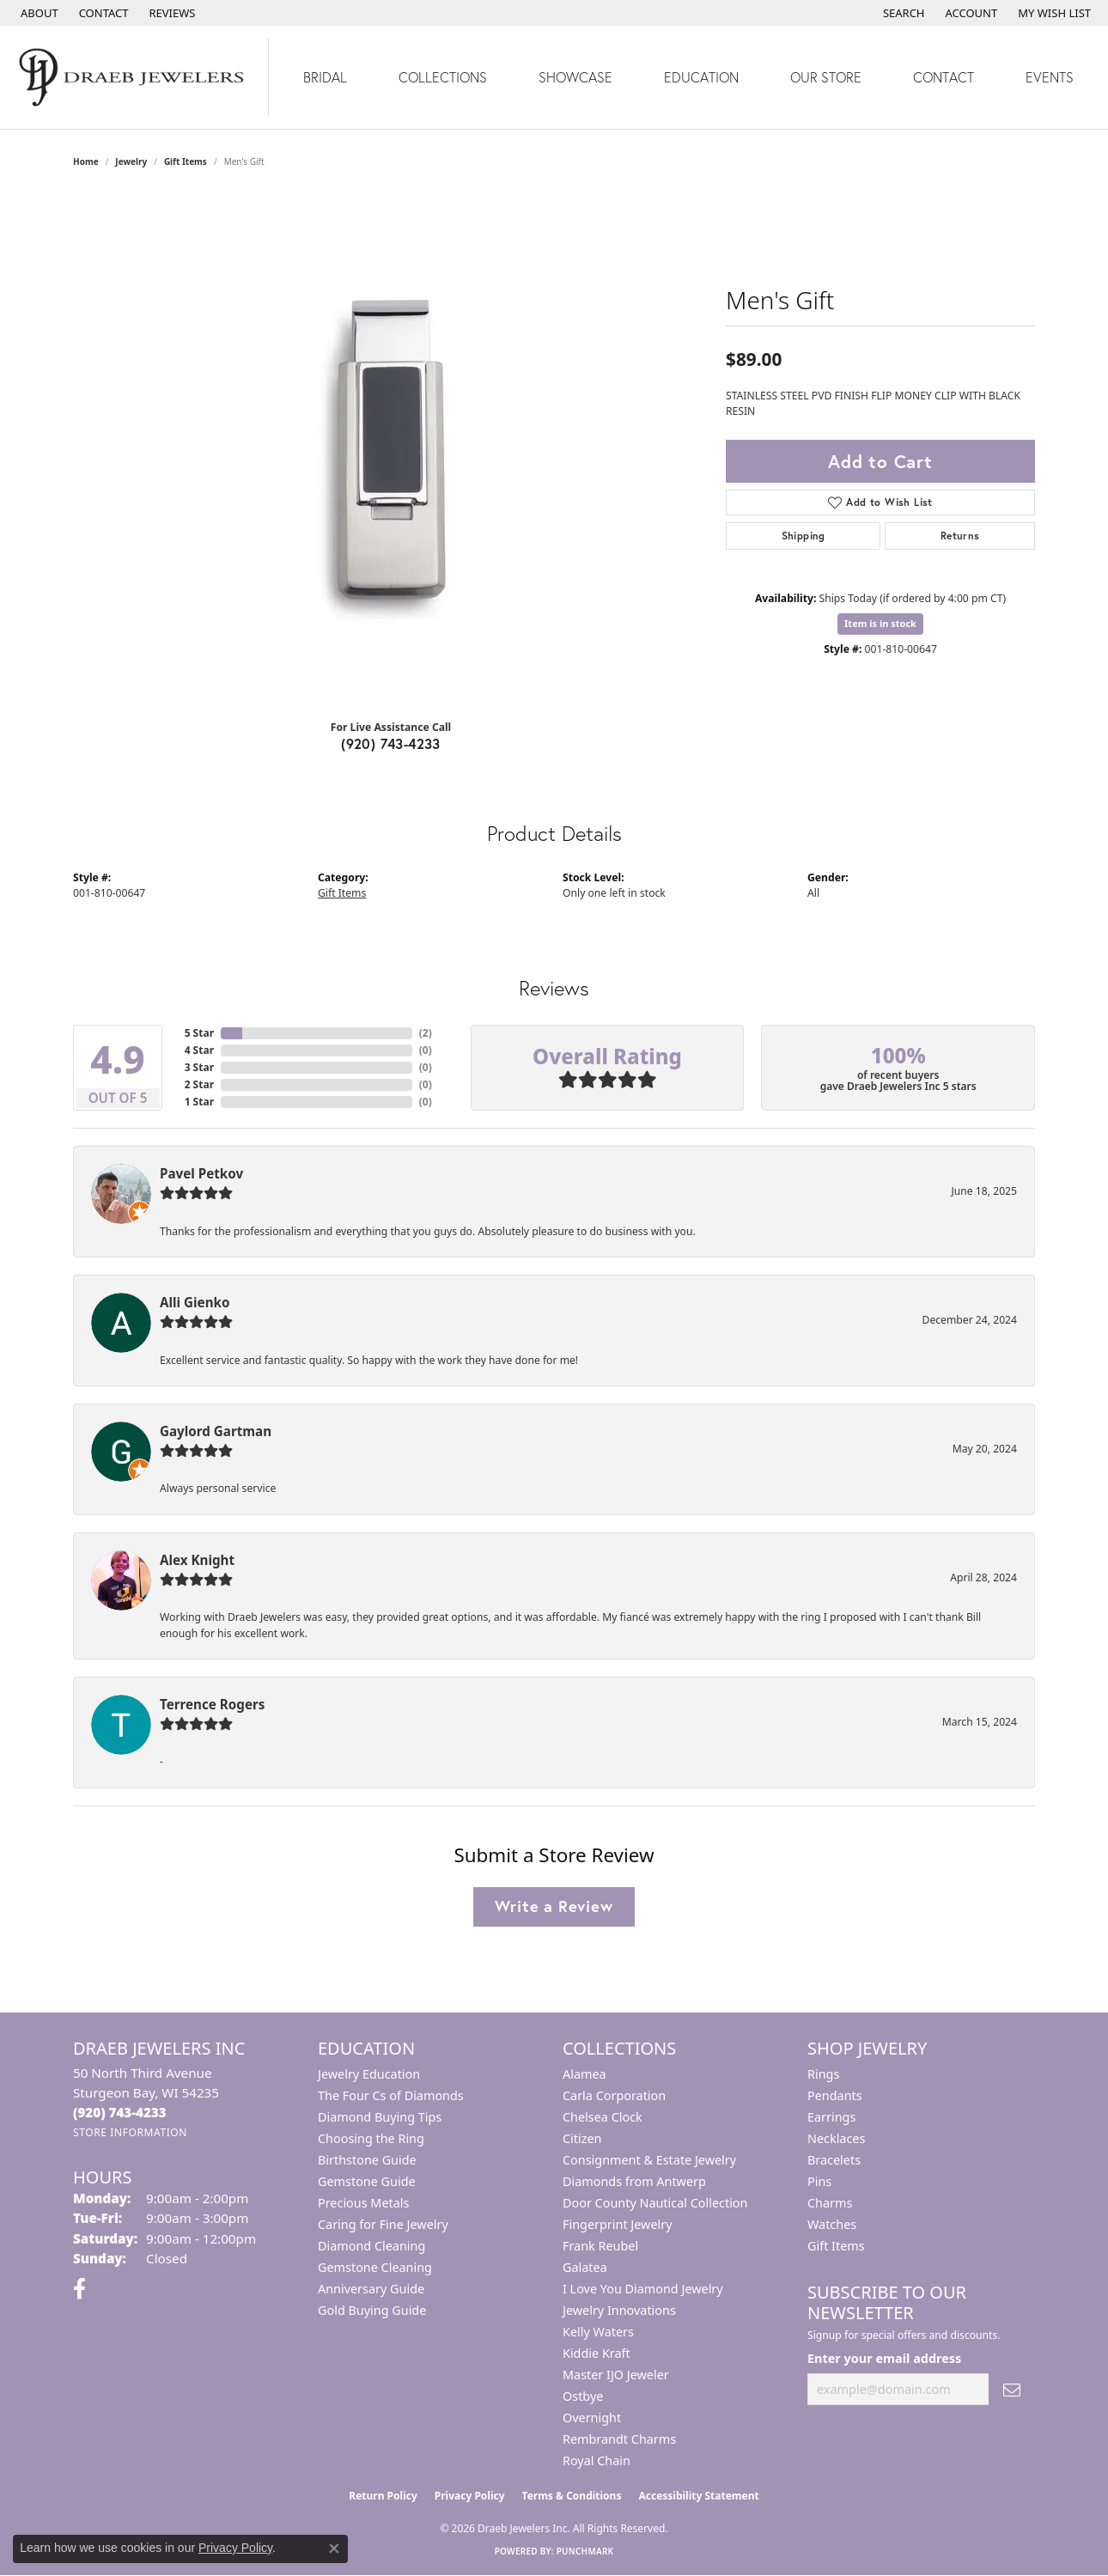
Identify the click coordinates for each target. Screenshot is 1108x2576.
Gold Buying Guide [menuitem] (372, 2310)
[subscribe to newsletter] (1012, 2389)
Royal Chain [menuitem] (596, 2460)
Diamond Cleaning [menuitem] (371, 2246)
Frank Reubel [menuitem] (600, 2246)
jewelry (131, 161)
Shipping (803, 535)
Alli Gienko (194, 1302)
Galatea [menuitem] (585, 2267)
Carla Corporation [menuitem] (614, 2095)
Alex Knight (197, 1559)
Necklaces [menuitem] (836, 2138)
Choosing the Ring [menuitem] (371, 2138)
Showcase (575, 77)
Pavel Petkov (201, 1173)
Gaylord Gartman (215, 1431)
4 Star (199, 1050)
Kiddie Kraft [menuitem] (596, 2353)
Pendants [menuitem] (834, 2095)
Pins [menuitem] (819, 2181)
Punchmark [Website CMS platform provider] (585, 2551)
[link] (37, 13)
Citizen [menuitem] (582, 2138)
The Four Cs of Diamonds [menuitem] (391, 2095)
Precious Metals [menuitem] (363, 2203)
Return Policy (383, 2495)
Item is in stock (880, 623)
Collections (443, 77)
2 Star (199, 1084)
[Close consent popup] (334, 2548)
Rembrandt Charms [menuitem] (619, 2439)
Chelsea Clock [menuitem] (602, 2117)
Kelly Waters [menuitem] (598, 2331)
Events (1050, 77)
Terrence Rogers (212, 1704)
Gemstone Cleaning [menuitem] (375, 2267)
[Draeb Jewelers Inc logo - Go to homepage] (134, 77)
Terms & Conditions (572, 2495)
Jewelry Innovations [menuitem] (619, 2310)
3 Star (199, 1067)
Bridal (325, 77)
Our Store (825, 77)
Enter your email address (884, 2358)
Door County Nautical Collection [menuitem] (655, 2203)
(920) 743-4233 (391, 743)
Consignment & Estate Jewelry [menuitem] (649, 2160)
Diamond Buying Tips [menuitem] (379, 2117)
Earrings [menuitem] (831, 2117)
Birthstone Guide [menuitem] (367, 2160)
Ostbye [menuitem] (583, 2396)
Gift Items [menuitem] (836, 2246)
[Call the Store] (120, 2112)
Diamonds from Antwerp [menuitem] (634, 2181)
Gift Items (185, 161)
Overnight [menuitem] (592, 2417)
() (425, 1033)
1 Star (199, 1101)
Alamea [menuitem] (584, 2074)
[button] (902, 13)
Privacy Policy (470, 2495)
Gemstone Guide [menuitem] (367, 2181)
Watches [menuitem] (831, 2224)
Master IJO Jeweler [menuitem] (616, 2374)
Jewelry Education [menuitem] (369, 2074)
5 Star (199, 1033)
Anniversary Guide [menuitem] (371, 2289)
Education (701, 77)
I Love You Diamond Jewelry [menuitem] (643, 2289)
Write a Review (553, 1906)
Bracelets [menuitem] (834, 2160)
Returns (960, 535)
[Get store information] (130, 2132)
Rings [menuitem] (823, 2074)
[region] (390, 448)
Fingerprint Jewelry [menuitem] (618, 2224)
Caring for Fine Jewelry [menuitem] (383, 2224)
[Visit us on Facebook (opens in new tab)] (79, 2289)
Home (86, 161)
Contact (943, 77)
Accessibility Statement (698, 2495)
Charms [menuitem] (829, 2203)
